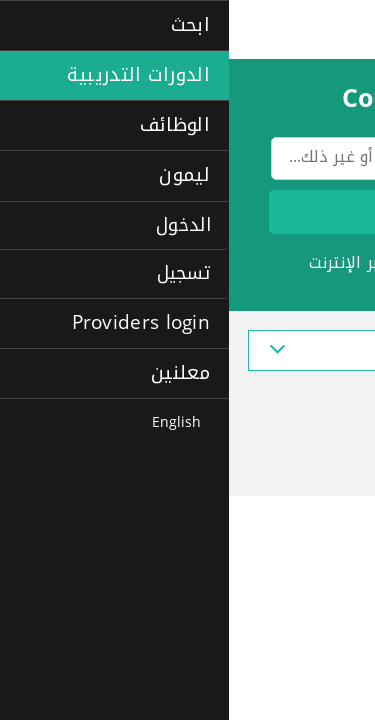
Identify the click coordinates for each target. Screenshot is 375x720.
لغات (195, 262)
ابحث (195, 211)
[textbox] (195, 162)
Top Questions (285, 402)
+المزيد (330, 299)
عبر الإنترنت (119, 262)
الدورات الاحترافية (295, 262)
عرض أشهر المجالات (188, 350)
